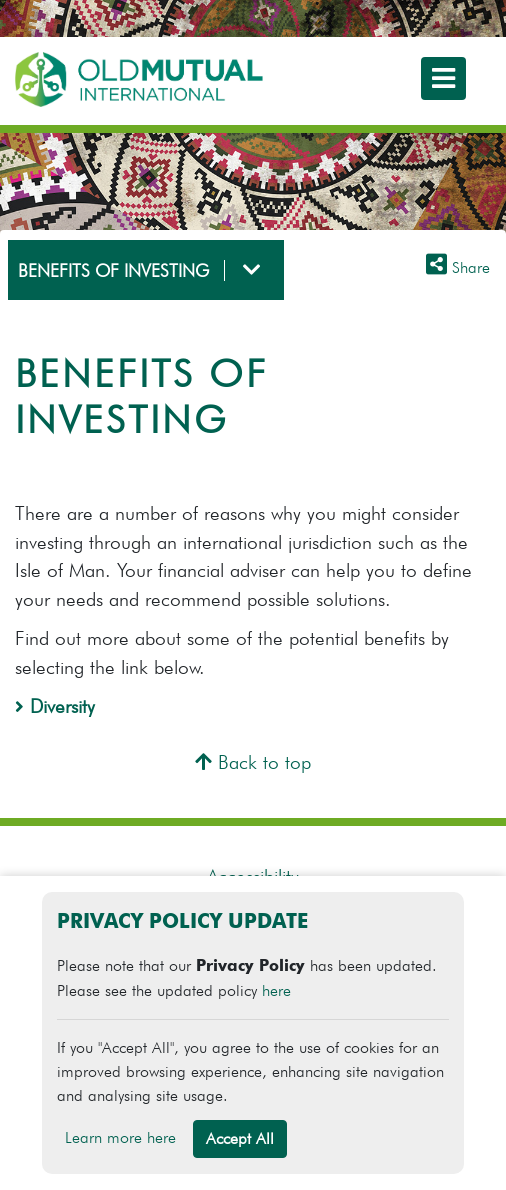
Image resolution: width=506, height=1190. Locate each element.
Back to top (253, 762)
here (276, 990)
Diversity (55, 706)
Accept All (240, 1138)
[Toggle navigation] (443, 78)
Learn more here (120, 1137)
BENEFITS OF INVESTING (113, 270)
